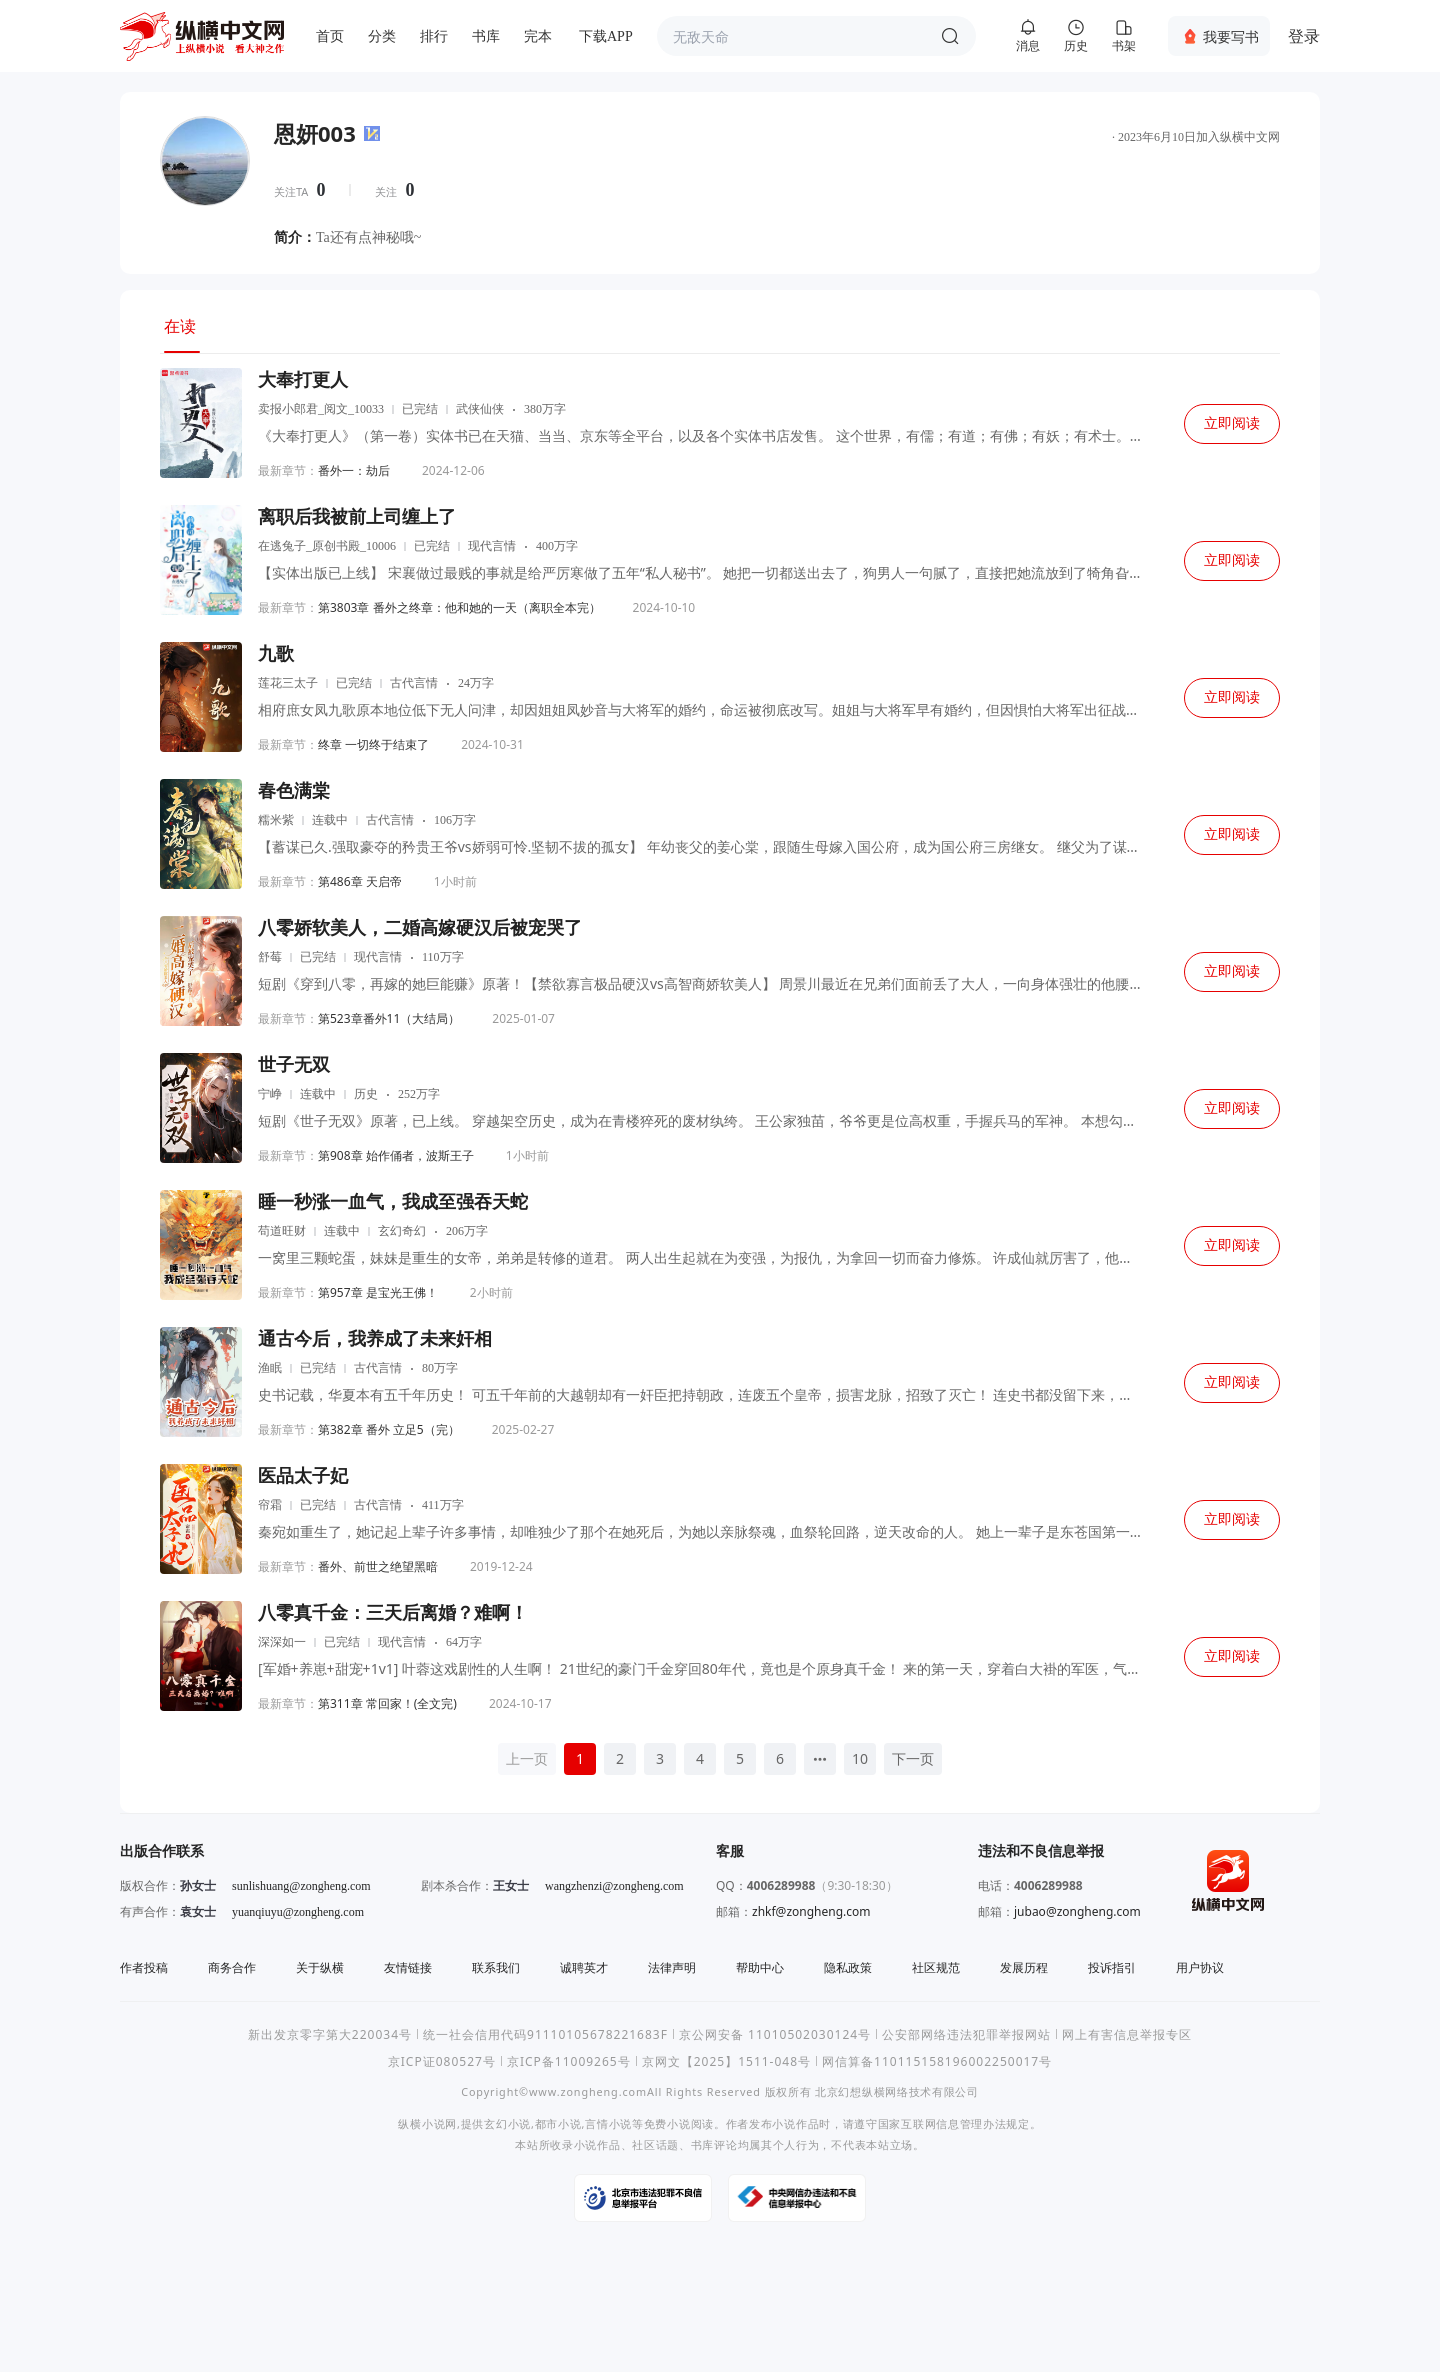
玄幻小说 (507, 2123)
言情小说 (608, 2123)
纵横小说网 (427, 2123)
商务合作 (232, 1967)
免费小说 (667, 2123)
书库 (486, 36)
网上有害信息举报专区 (1127, 2034)
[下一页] (913, 1759)
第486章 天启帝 (360, 881)
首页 (330, 36)
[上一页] (527, 1759)
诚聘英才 (584, 1967)
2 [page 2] (620, 1758)
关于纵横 (320, 1967)
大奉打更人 (303, 380)
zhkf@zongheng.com (811, 1911)
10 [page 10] (860, 1758)
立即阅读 (1232, 423)
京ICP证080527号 (442, 2061)
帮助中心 (760, 1967)
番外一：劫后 (354, 470)
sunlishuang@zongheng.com (301, 1886)
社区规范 (936, 1967)
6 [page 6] (780, 1758)
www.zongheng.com (588, 2091)
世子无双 (294, 1065)
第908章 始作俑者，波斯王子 (396, 1155)
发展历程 (1024, 1967)
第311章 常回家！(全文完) (387, 1703)
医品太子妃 (303, 1476)
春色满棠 (294, 791)
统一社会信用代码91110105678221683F (545, 2034)
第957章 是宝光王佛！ (378, 1292)
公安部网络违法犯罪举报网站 (966, 2034)
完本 (538, 36)
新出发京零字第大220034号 (330, 2034)
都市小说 (558, 2123)
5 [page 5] (740, 1758)
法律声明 (672, 1967)
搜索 (950, 36)
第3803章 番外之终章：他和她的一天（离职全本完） (459, 607)
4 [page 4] (700, 1758)
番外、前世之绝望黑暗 (378, 1566)
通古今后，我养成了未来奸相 (375, 1339)
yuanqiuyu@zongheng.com (298, 1912)
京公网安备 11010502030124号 (775, 2034)
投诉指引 (1112, 1967)
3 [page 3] (660, 1758)
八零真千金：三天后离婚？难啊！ (393, 1613)
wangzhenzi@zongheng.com (614, 1886)
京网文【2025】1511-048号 (726, 2061)
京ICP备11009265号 (569, 2061)
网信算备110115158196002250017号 (937, 2061)
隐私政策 (848, 1967)
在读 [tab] (180, 326)
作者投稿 (144, 1967)
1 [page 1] (580, 1758)
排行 (434, 36)
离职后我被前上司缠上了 (357, 517)
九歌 (276, 654)
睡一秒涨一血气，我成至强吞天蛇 (393, 1202)
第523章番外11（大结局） (389, 1018)
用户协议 (1200, 1967)
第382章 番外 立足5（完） (389, 1429)
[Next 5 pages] (820, 1759)
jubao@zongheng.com (1077, 1911)
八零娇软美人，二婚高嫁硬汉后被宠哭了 (420, 928)
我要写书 (1231, 36)
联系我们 (496, 1967)
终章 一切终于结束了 (373, 744)
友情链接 (408, 1967)
